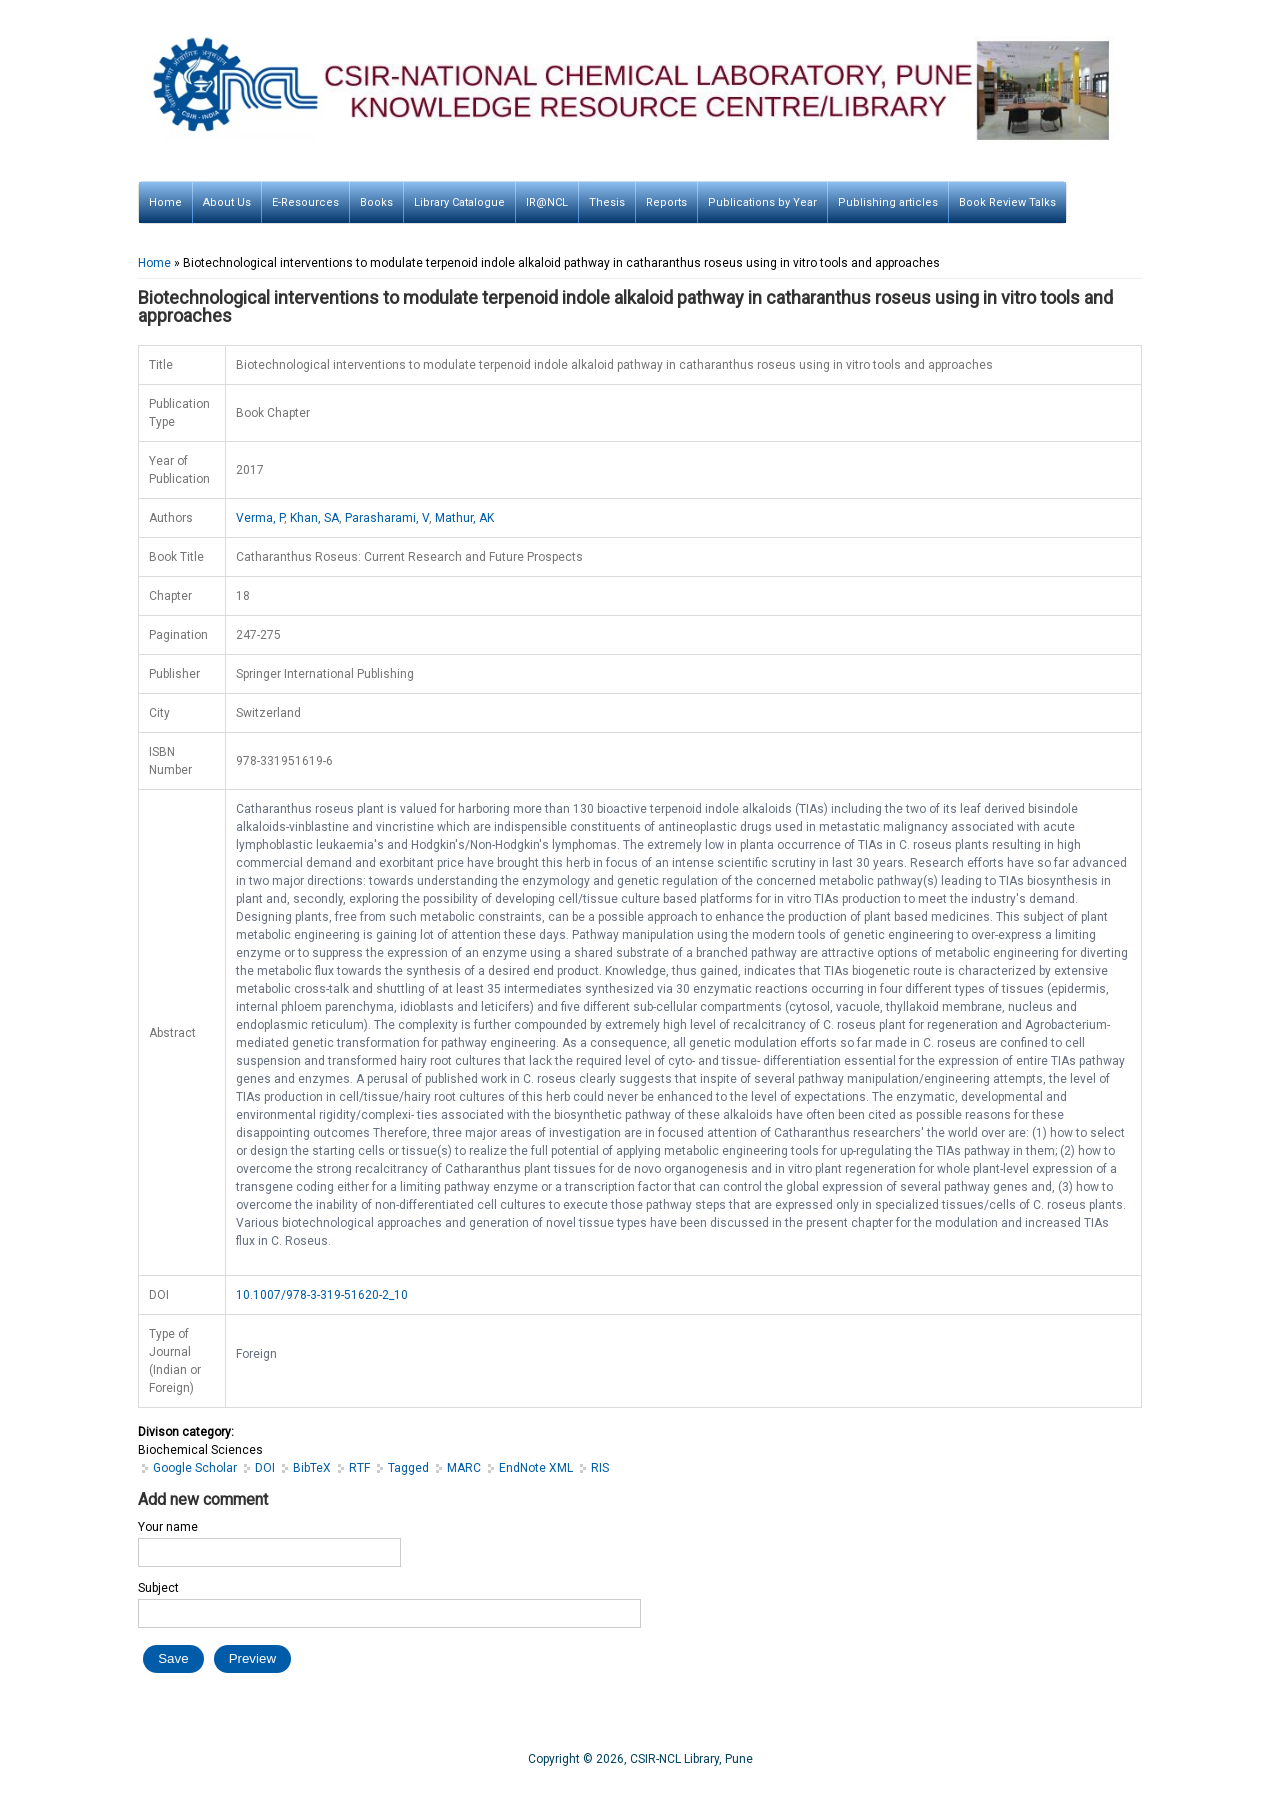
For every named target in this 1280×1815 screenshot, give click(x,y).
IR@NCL (547, 202)
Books (376, 202)
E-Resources (305, 202)
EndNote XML (536, 1468)
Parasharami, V (387, 518)
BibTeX (312, 1468)
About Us (227, 202)
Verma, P (260, 518)
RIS (600, 1468)
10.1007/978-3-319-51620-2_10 (322, 1295)
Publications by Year (762, 202)
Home (165, 202)
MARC (464, 1468)
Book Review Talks (1007, 202)
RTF (359, 1468)
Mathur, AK (464, 518)
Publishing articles (888, 202)
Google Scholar (195, 1468)
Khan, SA (314, 518)
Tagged (408, 1468)
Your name (168, 1527)
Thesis (607, 202)
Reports (666, 202)
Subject (158, 1588)
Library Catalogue (459, 202)
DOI (265, 1468)
